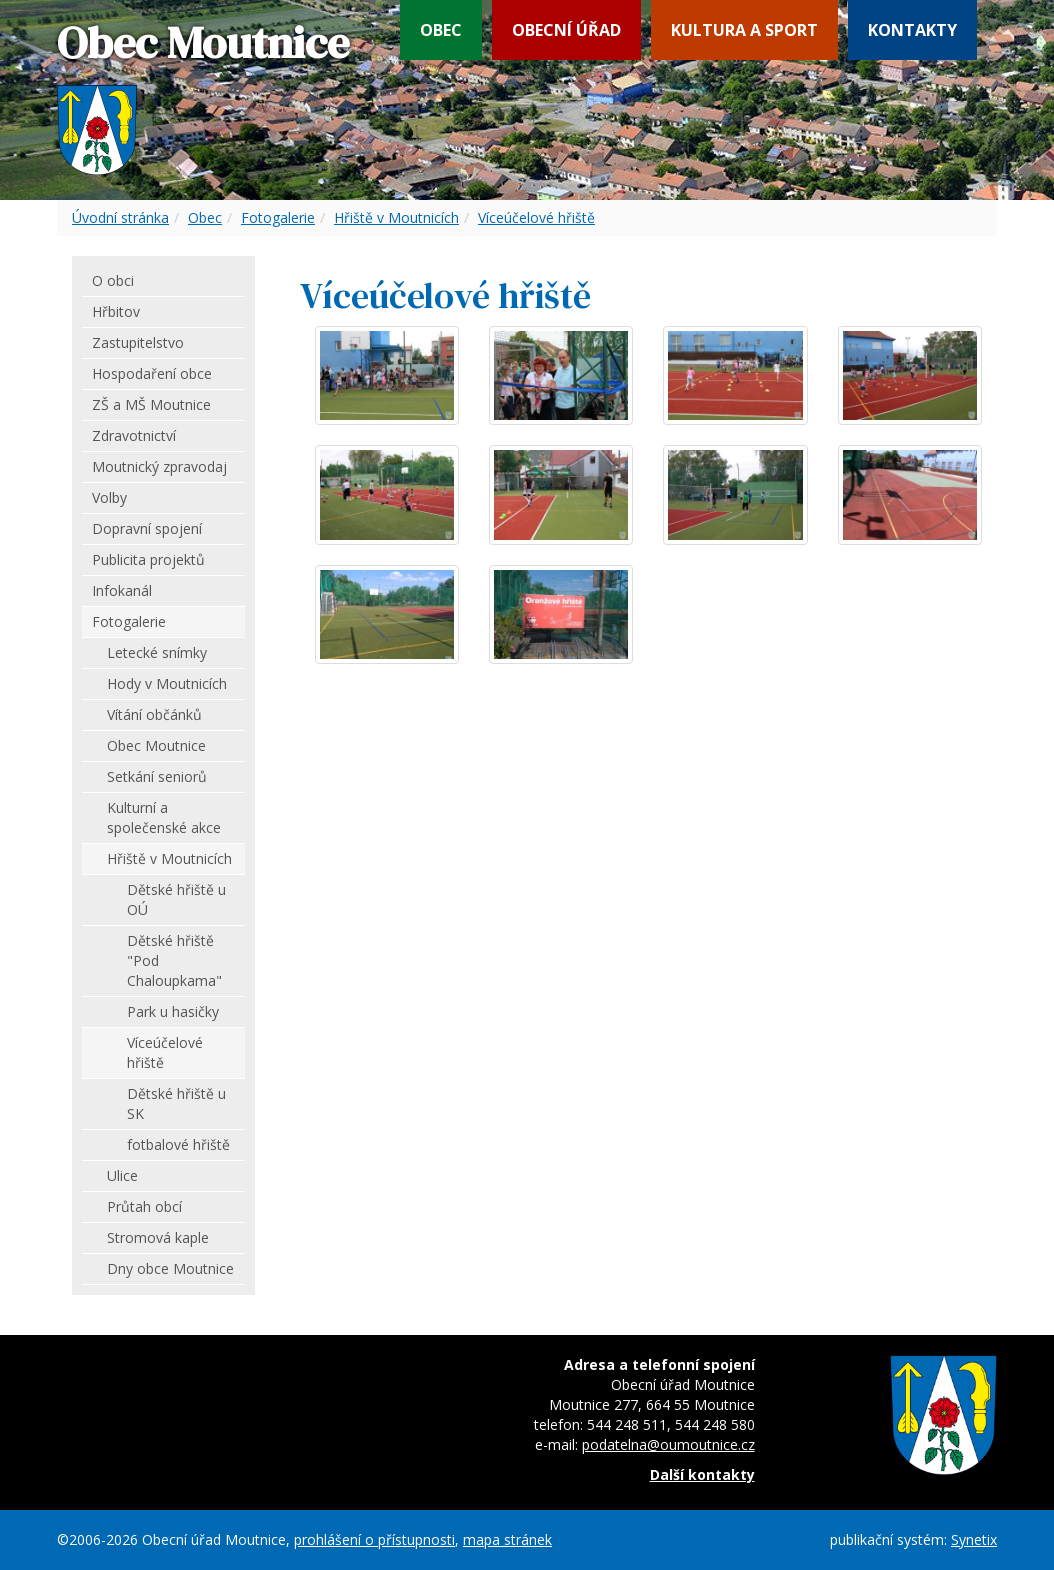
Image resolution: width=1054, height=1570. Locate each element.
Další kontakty (702, 1474)
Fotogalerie (278, 217)
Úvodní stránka (120, 217)
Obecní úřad (566, 30)
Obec (441, 30)
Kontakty (912, 30)
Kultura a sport (744, 30)
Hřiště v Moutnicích (396, 217)
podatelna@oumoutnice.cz (668, 1444)
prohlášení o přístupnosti (374, 1539)
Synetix (974, 1539)
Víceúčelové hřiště (536, 217)
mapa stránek (507, 1539)
